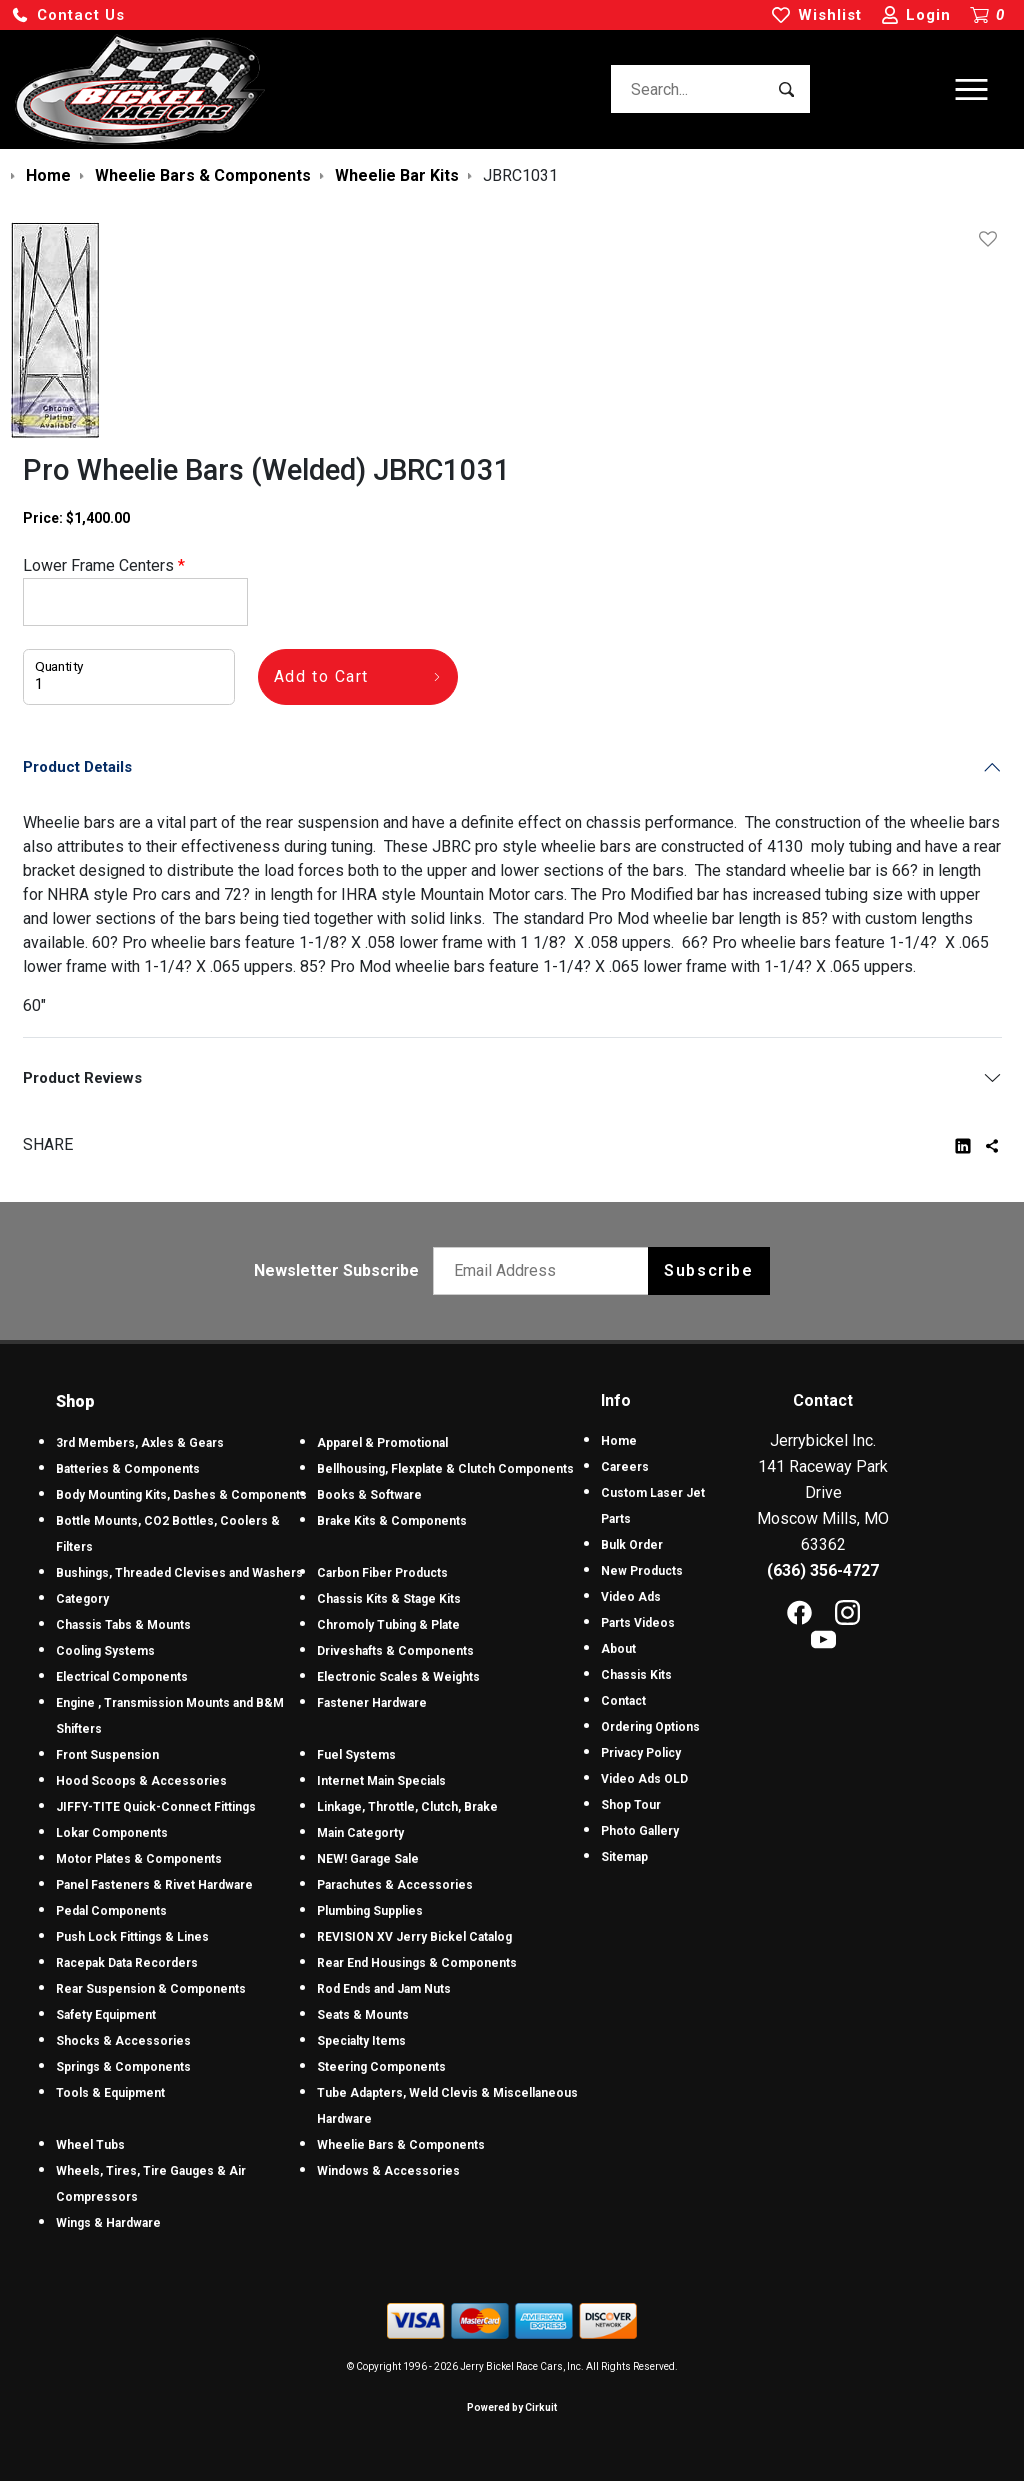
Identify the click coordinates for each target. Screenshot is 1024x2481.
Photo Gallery (640, 1831)
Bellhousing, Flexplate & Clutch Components (445, 1469)
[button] (68, 15)
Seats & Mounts (363, 2015)
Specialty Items (361, 2041)
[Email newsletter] (545, 1271)
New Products (642, 1571)
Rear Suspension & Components (151, 1989)
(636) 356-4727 (823, 1570)
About (618, 1649)
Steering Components (381, 2067)
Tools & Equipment (110, 2093)
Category (82, 1599)
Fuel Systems (356, 1755)
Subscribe (708, 1270)
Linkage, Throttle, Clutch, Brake (407, 1807)
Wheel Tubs (90, 2145)
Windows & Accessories (388, 2171)
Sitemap (624, 1857)
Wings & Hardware (108, 2223)
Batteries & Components (128, 1469)
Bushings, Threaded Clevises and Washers (179, 1573)
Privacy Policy (641, 1753)
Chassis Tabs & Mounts (123, 1625)
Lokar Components (112, 1833)
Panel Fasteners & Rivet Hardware (154, 1885)
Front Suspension (107, 1755)
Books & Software (369, 1495)
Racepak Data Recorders (127, 1963)
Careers (625, 1467)
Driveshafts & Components (395, 1651)
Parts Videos (638, 1623)
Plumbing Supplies (370, 1911)
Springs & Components (123, 2067)
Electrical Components (122, 1677)
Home (619, 1441)
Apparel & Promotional (382, 1443)
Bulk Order (632, 1545)
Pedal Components (111, 1911)
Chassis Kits (636, 1675)
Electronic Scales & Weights (398, 1677)
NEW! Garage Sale (368, 1859)
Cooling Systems (105, 1651)
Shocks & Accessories (123, 2041)
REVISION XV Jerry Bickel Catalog (414, 1937)
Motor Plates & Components (139, 1859)
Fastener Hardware (372, 1703)
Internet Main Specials (381, 1781)
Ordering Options (650, 1727)
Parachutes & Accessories (395, 1885)
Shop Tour (631, 1805)
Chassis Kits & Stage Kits (389, 1599)
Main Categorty (360, 1833)
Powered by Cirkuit (512, 2407)
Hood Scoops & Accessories (141, 1781)
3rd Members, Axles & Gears (140, 1443)
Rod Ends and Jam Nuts (384, 1989)
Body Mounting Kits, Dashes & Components (181, 1495)
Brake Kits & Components (392, 1521)
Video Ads (631, 1597)
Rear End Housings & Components (417, 1963)
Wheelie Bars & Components (401, 2145)
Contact (623, 1701)
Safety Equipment (106, 2015)
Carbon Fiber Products (382, 1573)
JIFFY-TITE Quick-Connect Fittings (156, 1807)
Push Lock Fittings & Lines (132, 1937)
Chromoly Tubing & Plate (388, 1625)
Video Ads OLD (644, 1779)
